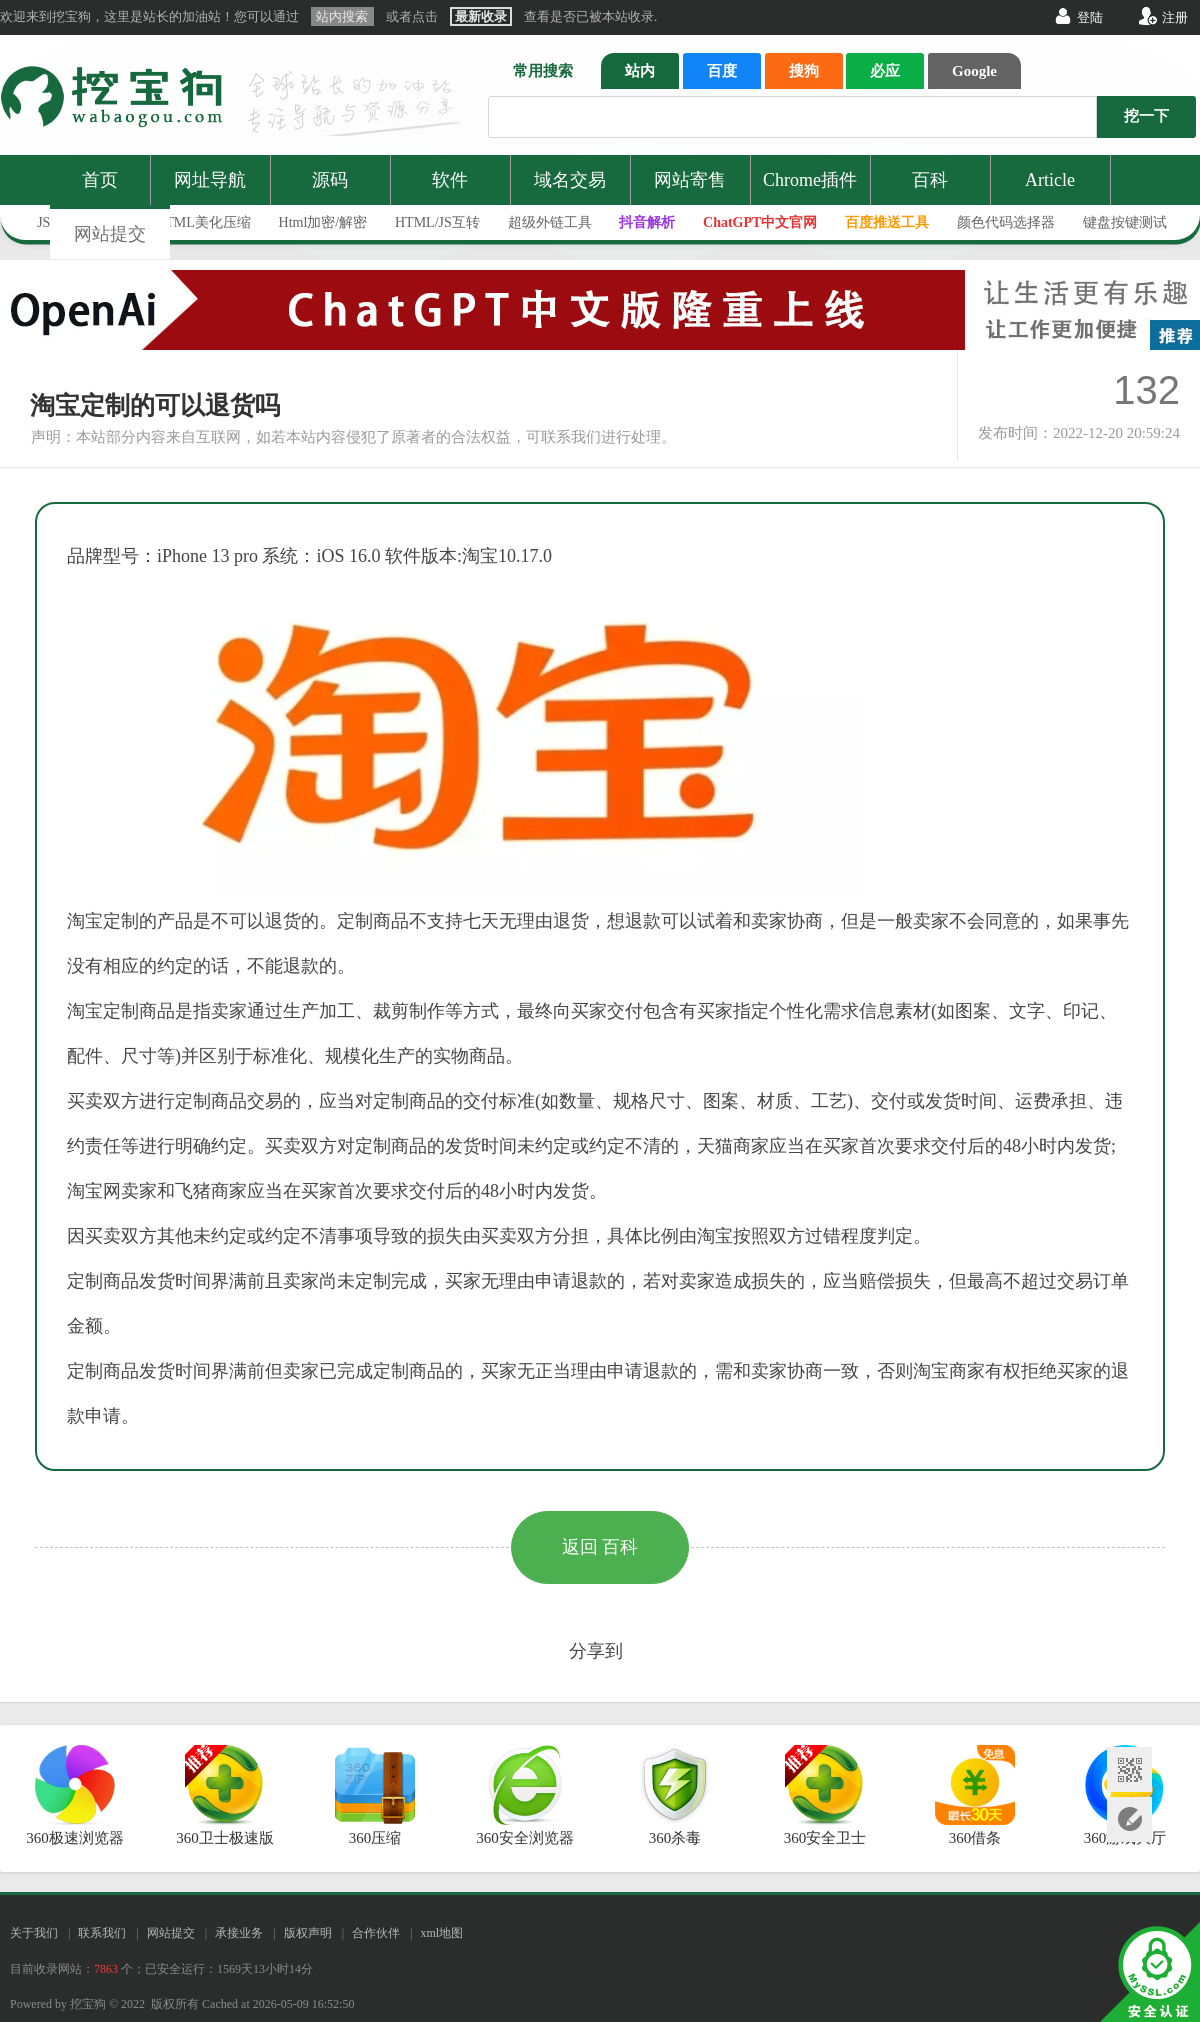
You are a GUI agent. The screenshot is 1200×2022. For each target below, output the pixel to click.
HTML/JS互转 (437, 222)
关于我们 (34, 1933)
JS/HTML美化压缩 (194, 222)
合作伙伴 (376, 1933)
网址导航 (210, 180)
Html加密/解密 (323, 222)
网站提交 (110, 234)
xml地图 (441, 1933)
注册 (1175, 17)
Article (1050, 180)
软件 (450, 180)
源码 (330, 180)
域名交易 (570, 180)
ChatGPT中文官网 (760, 222)
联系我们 (102, 1933)
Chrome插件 (810, 180)
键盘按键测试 (1125, 222)
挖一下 (1146, 116)
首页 (100, 180)
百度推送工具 (887, 222)
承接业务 (239, 1933)
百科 (930, 180)
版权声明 (308, 1933)
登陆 (1090, 17)
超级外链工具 (550, 222)
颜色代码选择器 (1006, 222)
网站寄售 (690, 180)
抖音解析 (647, 222)
